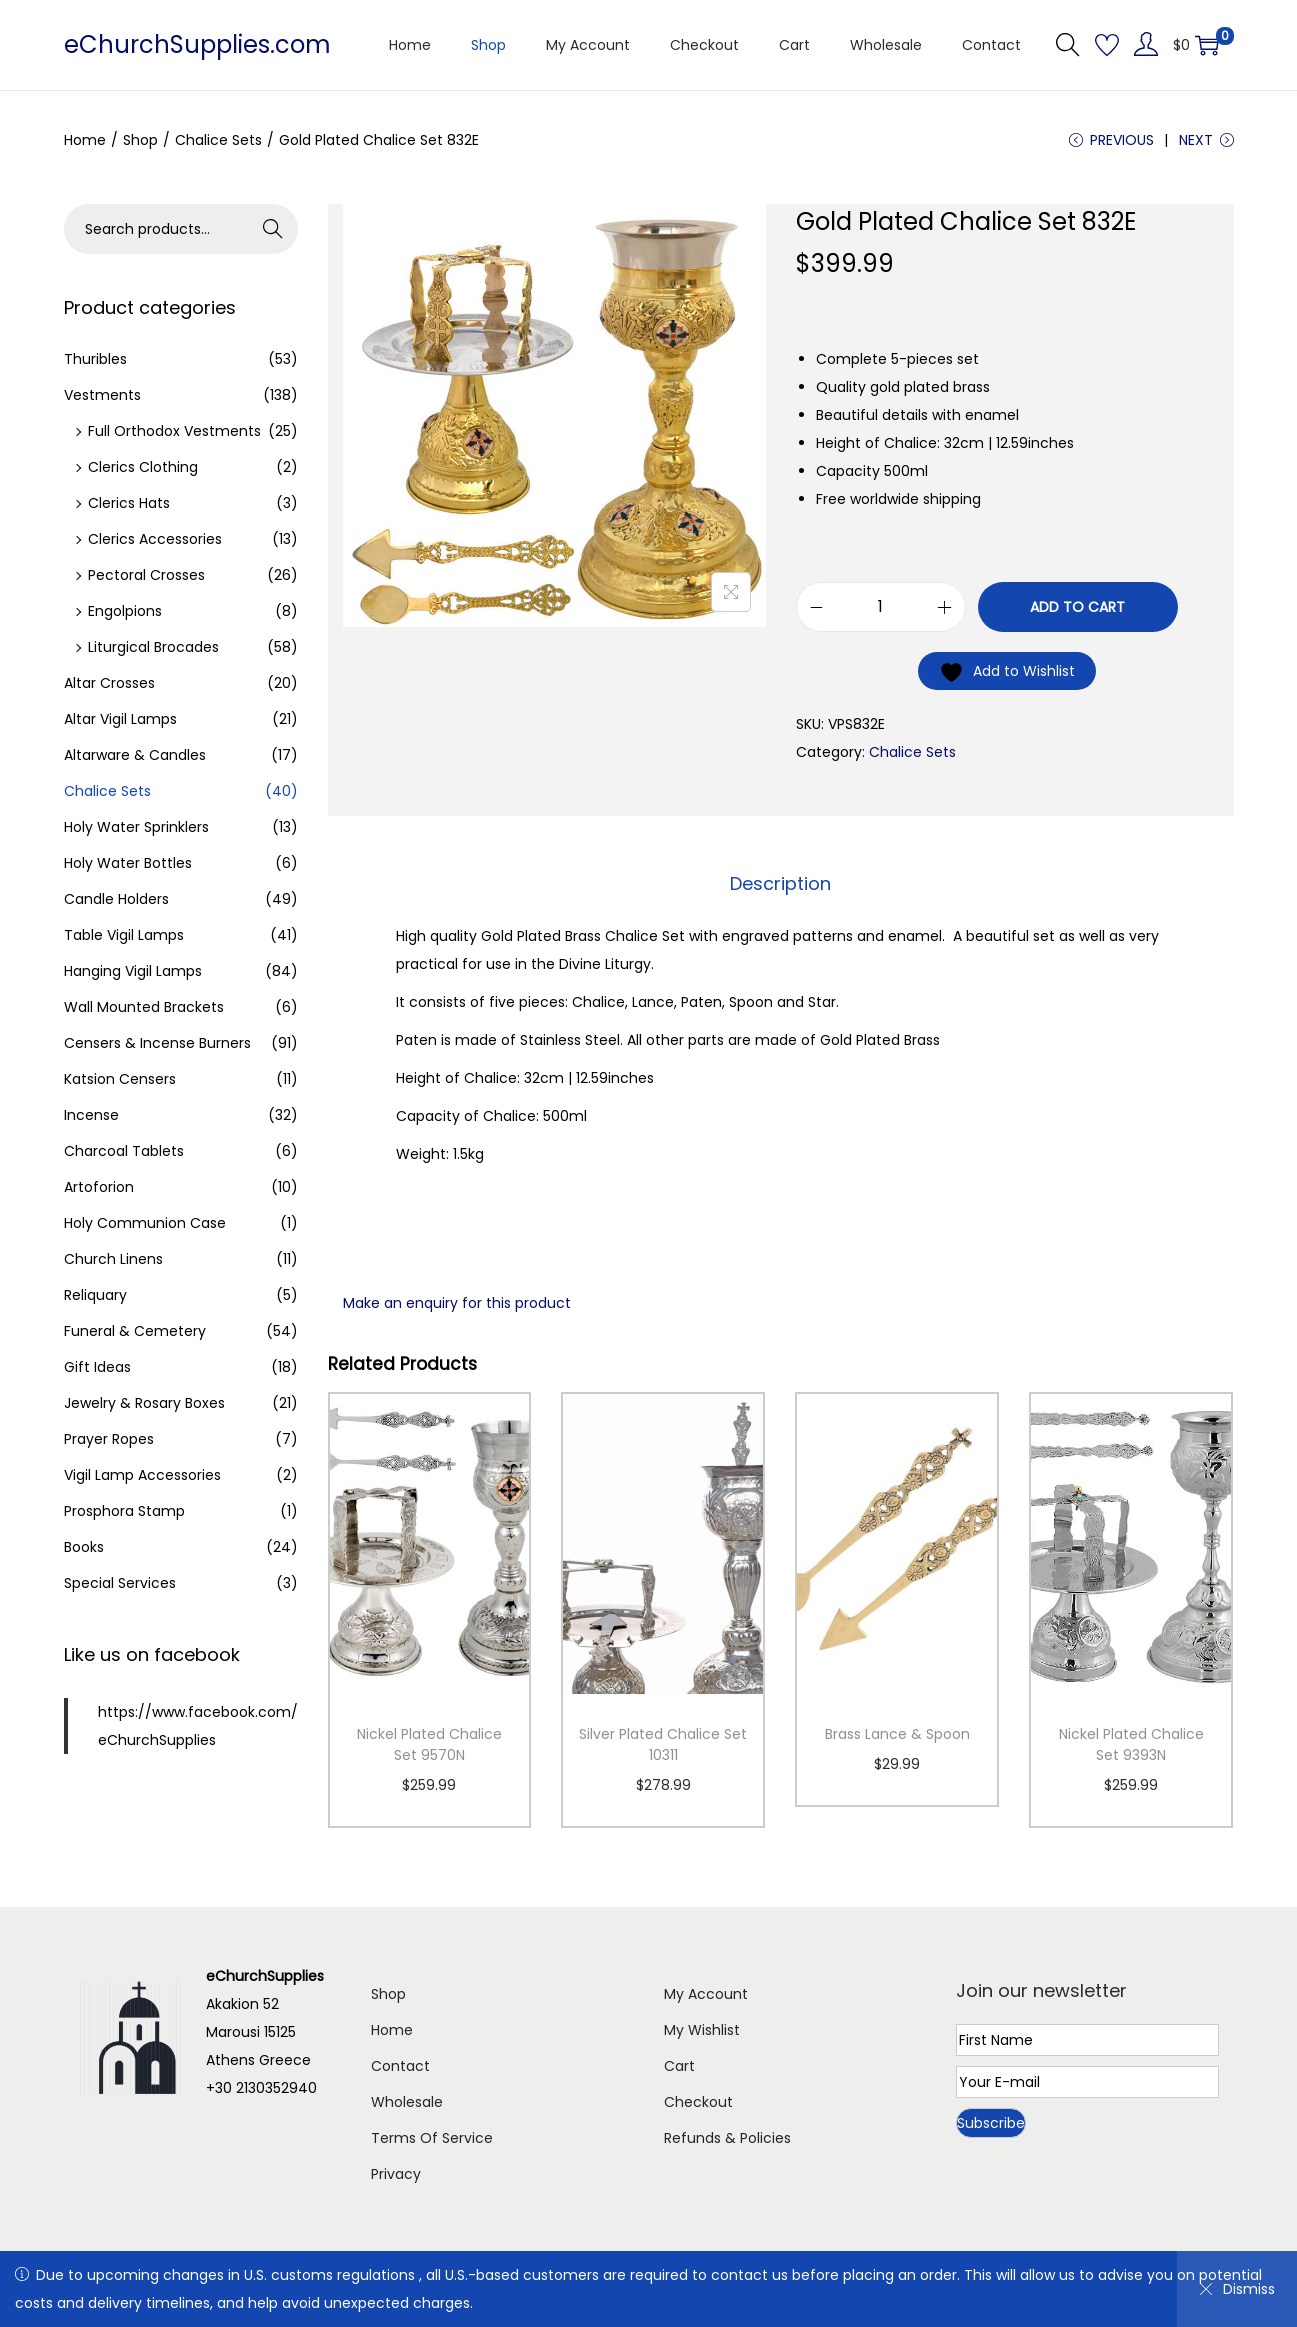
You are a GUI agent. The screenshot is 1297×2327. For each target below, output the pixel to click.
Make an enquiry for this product (457, 1303)
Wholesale (407, 2102)
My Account (706, 1994)
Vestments (102, 395)
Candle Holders (116, 899)
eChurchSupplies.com (197, 44)
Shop (140, 140)
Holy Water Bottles (128, 863)
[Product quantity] (881, 607)
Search (272, 229)
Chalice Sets (218, 140)
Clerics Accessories (155, 539)
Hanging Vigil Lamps (133, 971)
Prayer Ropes (109, 1439)
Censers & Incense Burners (157, 1043)
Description (780, 883)
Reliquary (95, 1295)
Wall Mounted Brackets (144, 1007)
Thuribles (95, 359)
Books (84, 1547)
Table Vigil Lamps (124, 935)
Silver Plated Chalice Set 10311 (663, 1744)
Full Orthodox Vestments (174, 431)
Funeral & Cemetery (135, 1331)
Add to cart (1077, 607)
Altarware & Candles (135, 755)
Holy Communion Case (145, 1223)
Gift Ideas (97, 1367)
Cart (679, 2066)
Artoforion (99, 1187)
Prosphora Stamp (124, 1511)
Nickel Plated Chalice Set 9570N (429, 1744)
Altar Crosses (109, 683)
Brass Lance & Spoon (897, 1734)
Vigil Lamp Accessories (142, 1475)
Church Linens (113, 1259)
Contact (400, 2066)
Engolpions (125, 611)
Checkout (698, 2102)
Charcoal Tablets (124, 1151)
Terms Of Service (432, 2138)
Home (85, 140)
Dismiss (1237, 2289)
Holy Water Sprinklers (136, 827)
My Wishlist (702, 2030)
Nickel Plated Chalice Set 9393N (1131, 1744)
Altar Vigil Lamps (120, 719)
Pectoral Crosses (146, 575)
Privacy (396, 2174)
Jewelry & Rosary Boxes (144, 1403)
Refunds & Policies (727, 2138)
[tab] (780, 884)
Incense (91, 1115)
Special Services (120, 1583)
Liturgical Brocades (153, 647)
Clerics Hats (129, 503)
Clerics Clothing (143, 467)
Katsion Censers (120, 1079)
